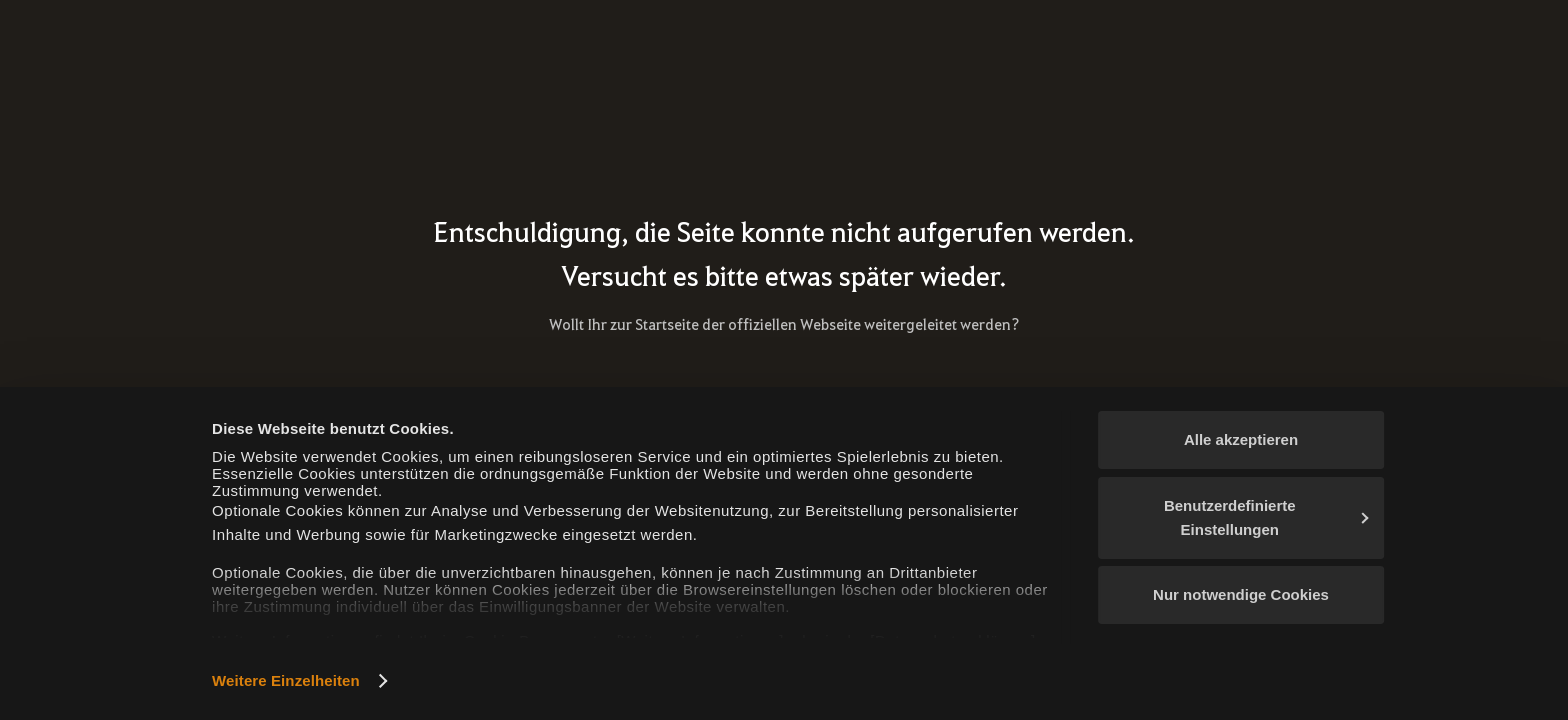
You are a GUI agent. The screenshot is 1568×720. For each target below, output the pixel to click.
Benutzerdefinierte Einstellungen (1266, 517)
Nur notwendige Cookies (1241, 594)
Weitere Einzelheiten (286, 680)
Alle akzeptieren (1241, 439)
